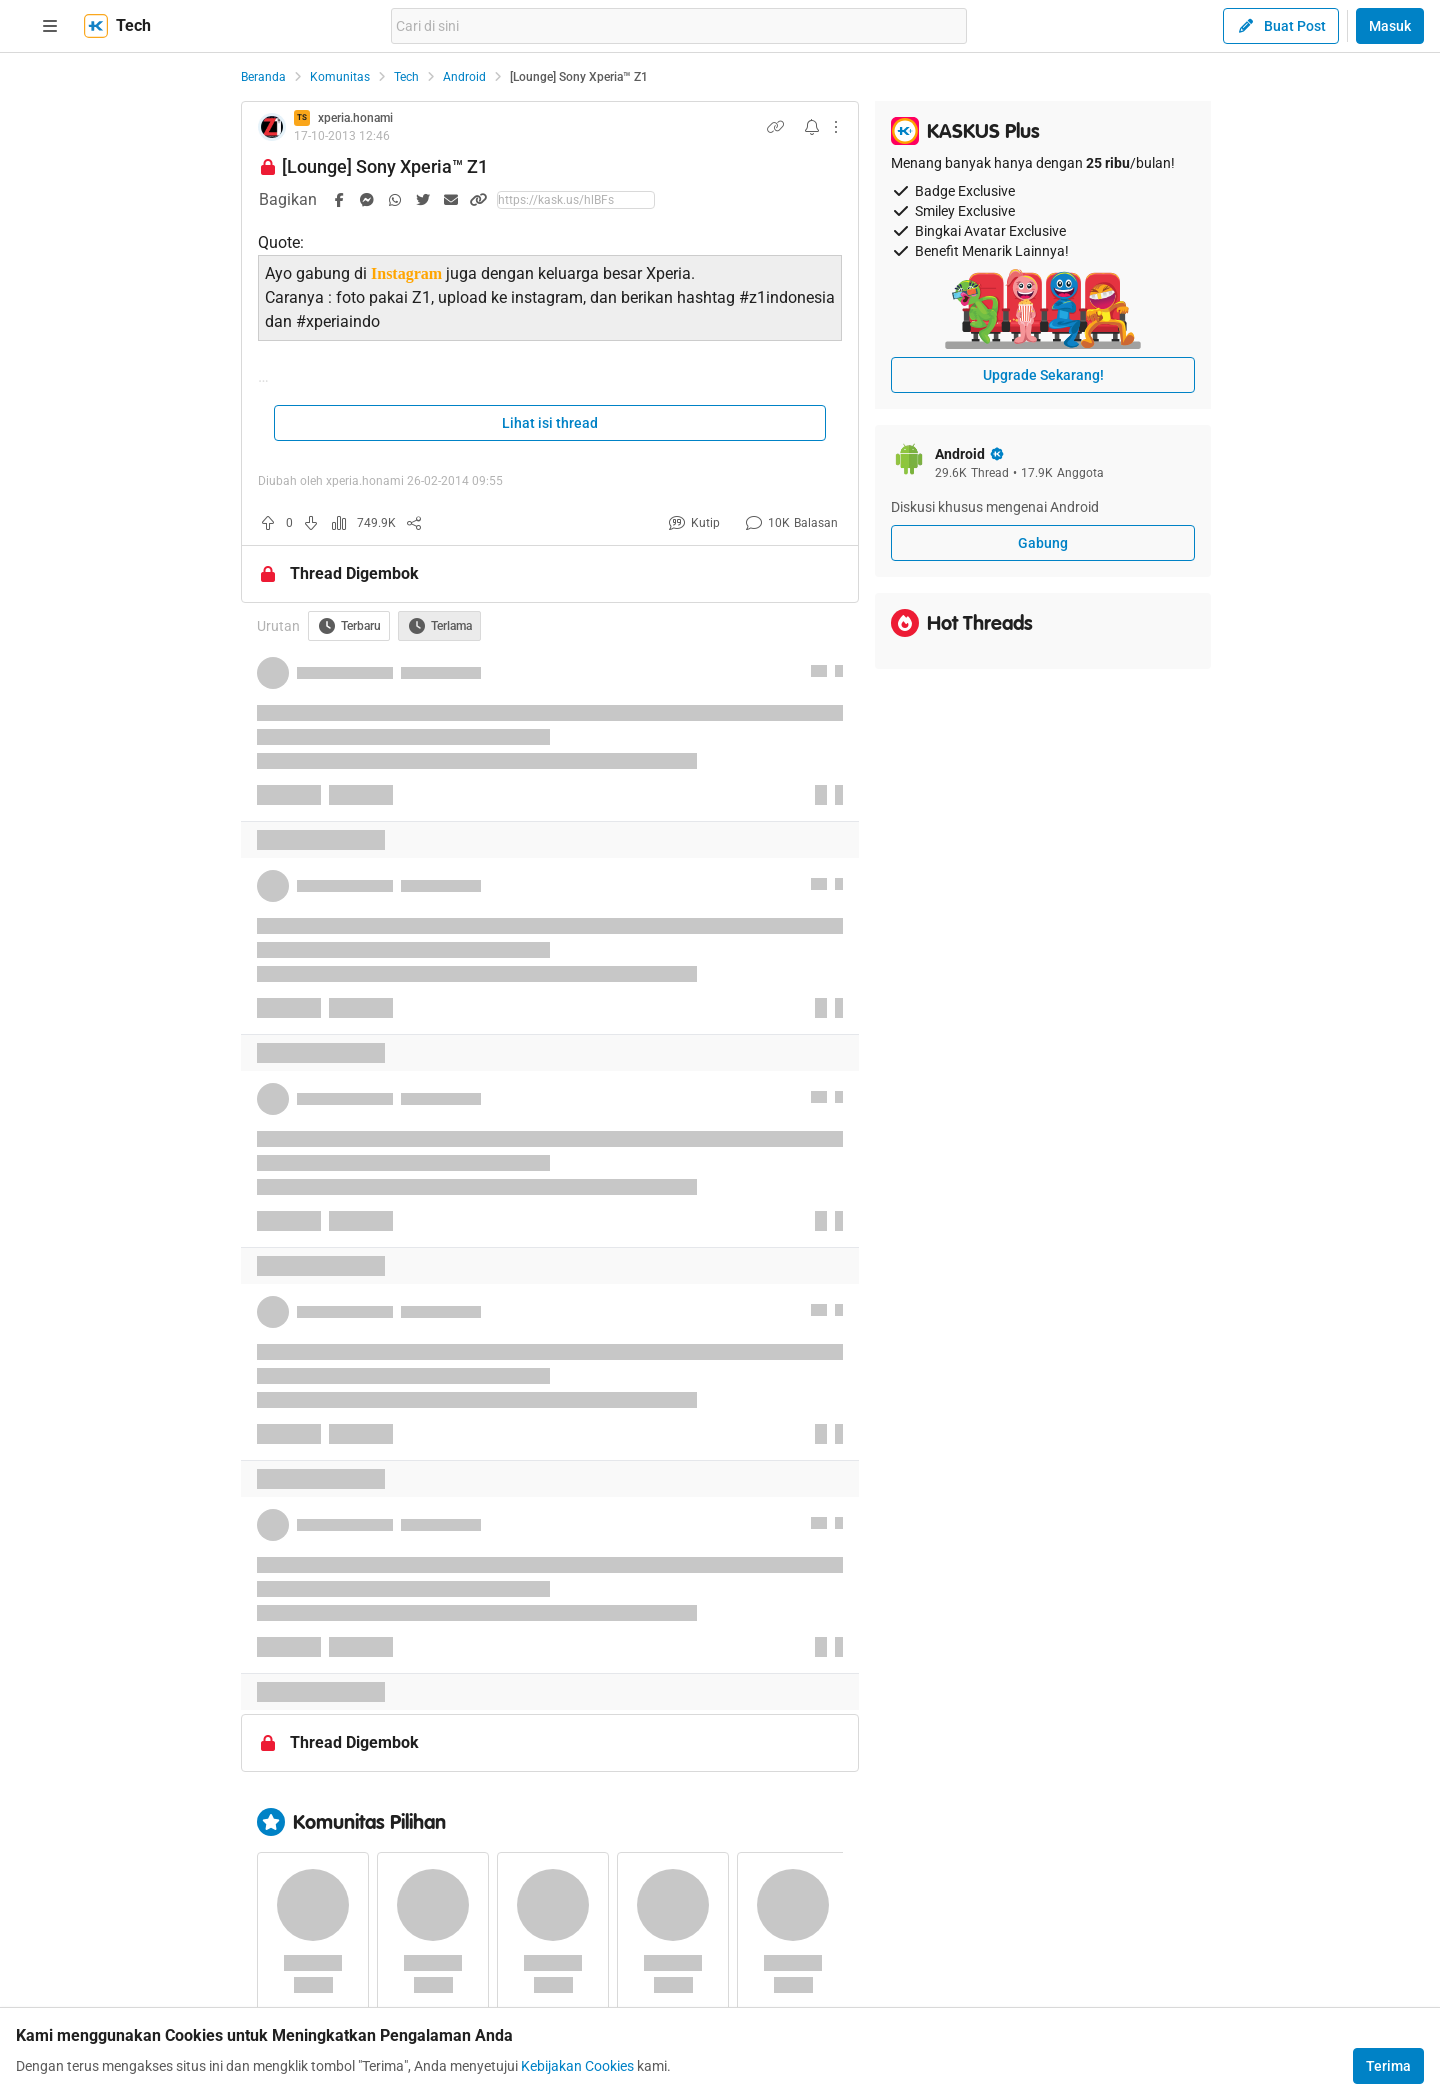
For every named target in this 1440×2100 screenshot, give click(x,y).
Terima (1388, 2066)
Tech (406, 77)
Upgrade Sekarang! (1043, 375)
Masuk (1390, 26)
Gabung (1043, 543)
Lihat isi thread (550, 423)
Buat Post (1281, 26)
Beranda (263, 77)
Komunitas (340, 77)
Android (464, 77)
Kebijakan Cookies (577, 2066)
